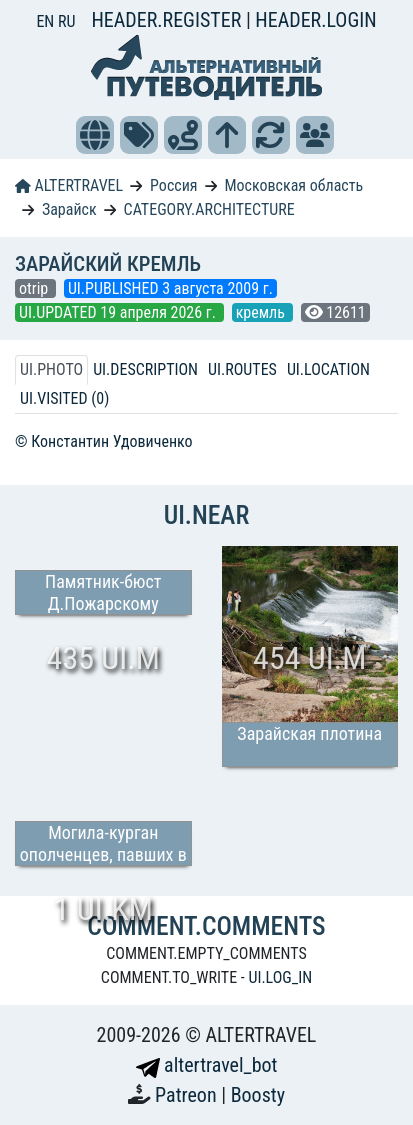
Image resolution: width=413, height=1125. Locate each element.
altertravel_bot (207, 1065)
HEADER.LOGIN (315, 20)
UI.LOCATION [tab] (328, 369)
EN (47, 21)
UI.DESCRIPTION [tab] (145, 369)
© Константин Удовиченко (104, 441)
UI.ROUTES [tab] (242, 369)
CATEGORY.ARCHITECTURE (209, 209)
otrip (35, 288)
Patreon (188, 1095)
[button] (95, 135)
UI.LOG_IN (280, 977)
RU (66, 21)
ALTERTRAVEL (69, 185)
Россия (173, 185)
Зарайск (69, 209)
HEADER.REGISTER (168, 20)
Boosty (258, 1095)
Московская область (293, 185)
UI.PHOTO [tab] (51, 369)
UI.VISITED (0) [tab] (64, 398)
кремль (262, 312)
